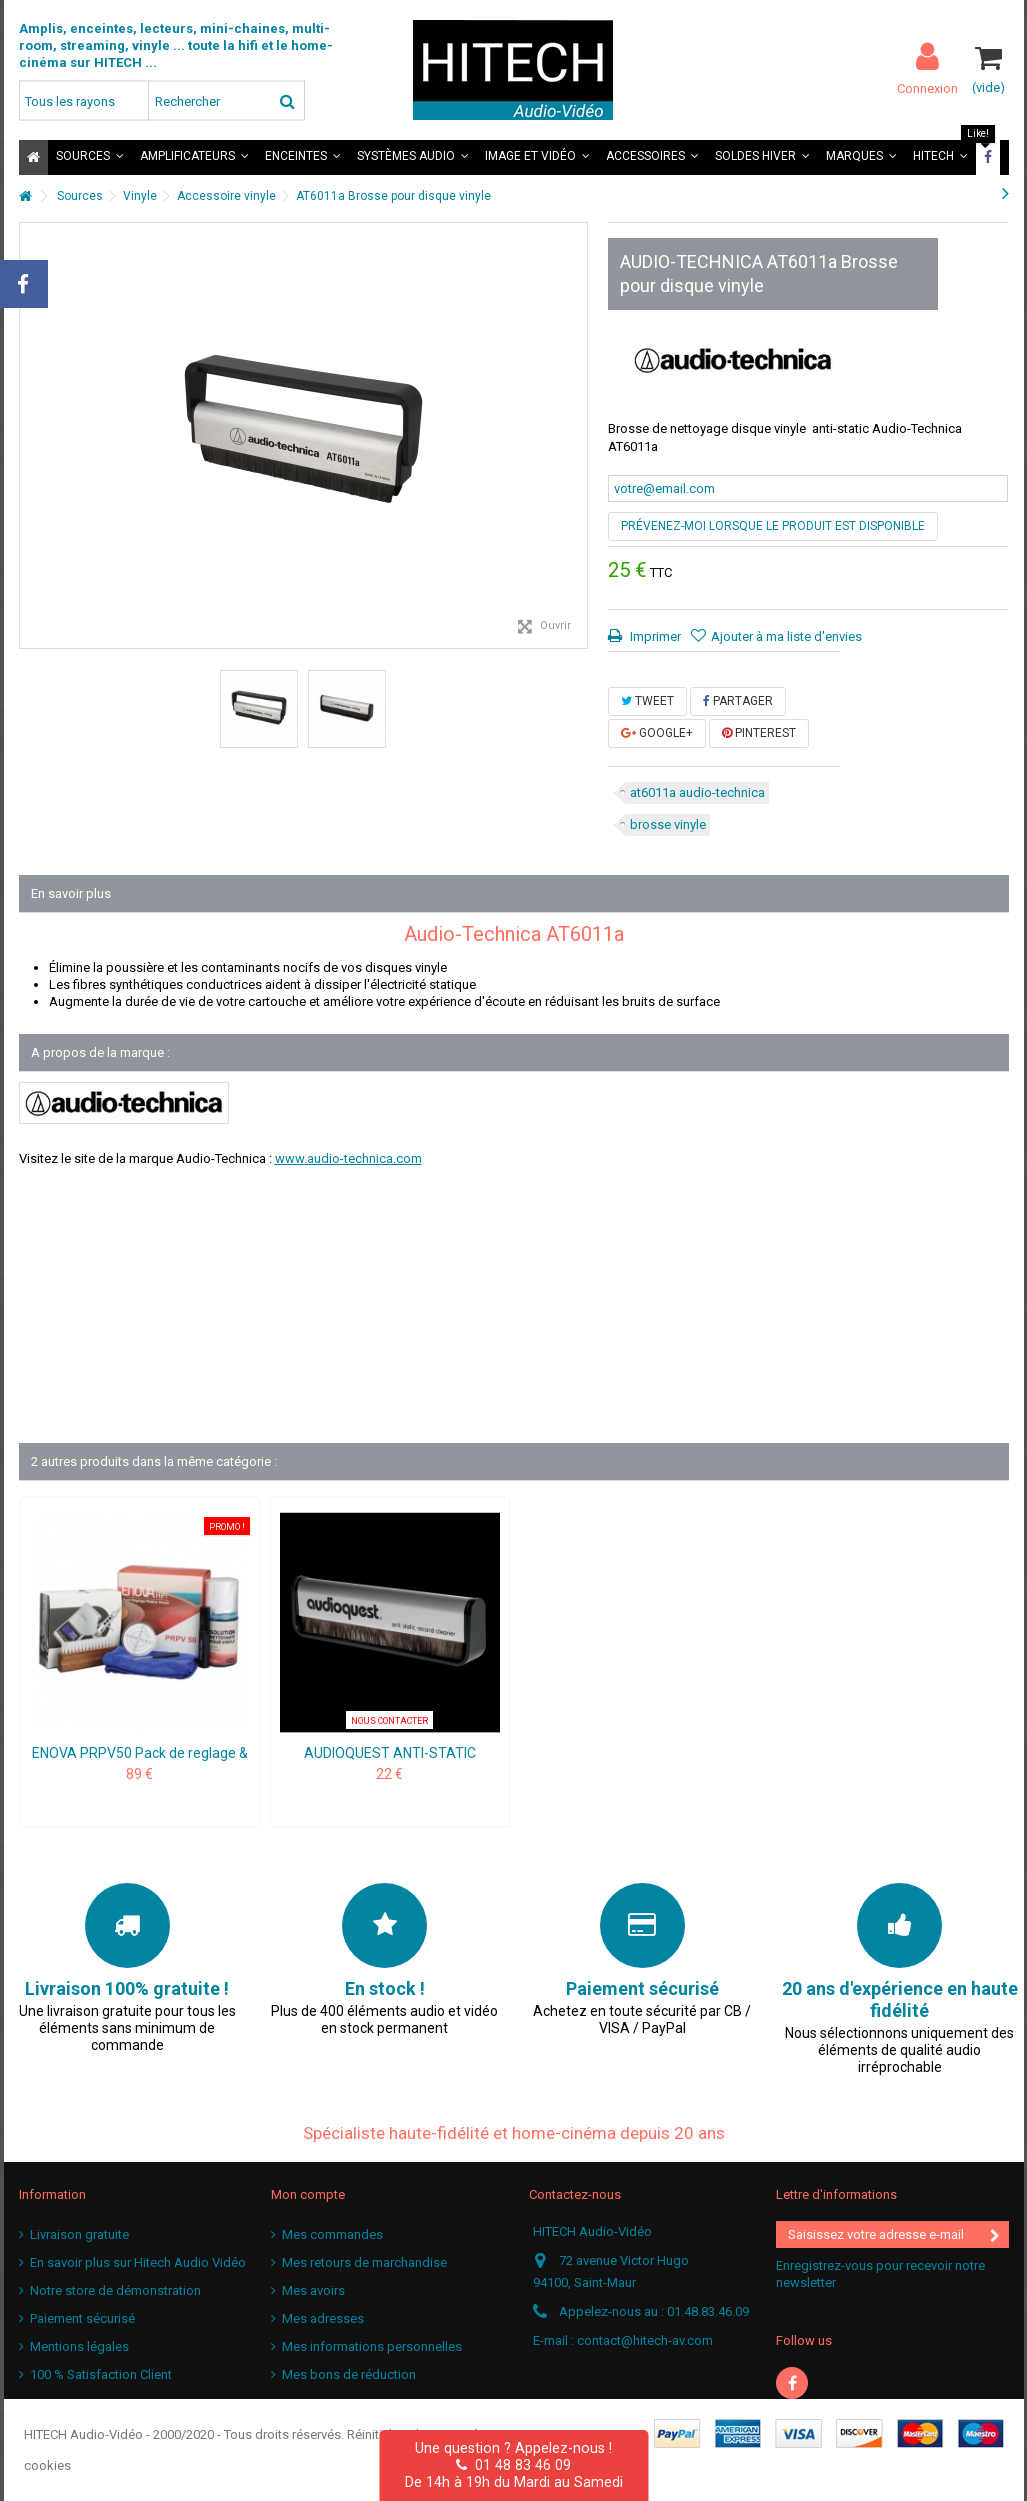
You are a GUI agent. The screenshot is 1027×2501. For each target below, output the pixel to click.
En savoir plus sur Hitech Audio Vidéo (138, 2262)
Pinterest (759, 733)
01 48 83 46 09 (513, 2465)
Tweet (647, 701)
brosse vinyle (668, 824)
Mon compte (308, 2194)
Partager (738, 701)
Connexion (927, 88)
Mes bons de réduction (349, 2374)
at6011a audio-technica (697, 792)
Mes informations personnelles (372, 2346)
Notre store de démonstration (115, 2290)
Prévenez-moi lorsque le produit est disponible (773, 526)
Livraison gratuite (79, 2234)
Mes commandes (332, 2234)
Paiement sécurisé (82, 2318)
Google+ (657, 733)
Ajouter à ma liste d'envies (786, 636)
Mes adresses (323, 2318)
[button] (90, 157)
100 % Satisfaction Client (101, 2374)
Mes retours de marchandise (364, 2262)
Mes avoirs (313, 2290)
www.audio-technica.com (348, 1158)
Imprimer (654, 636)
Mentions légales (79, 2346)
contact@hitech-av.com (645, 2340)
